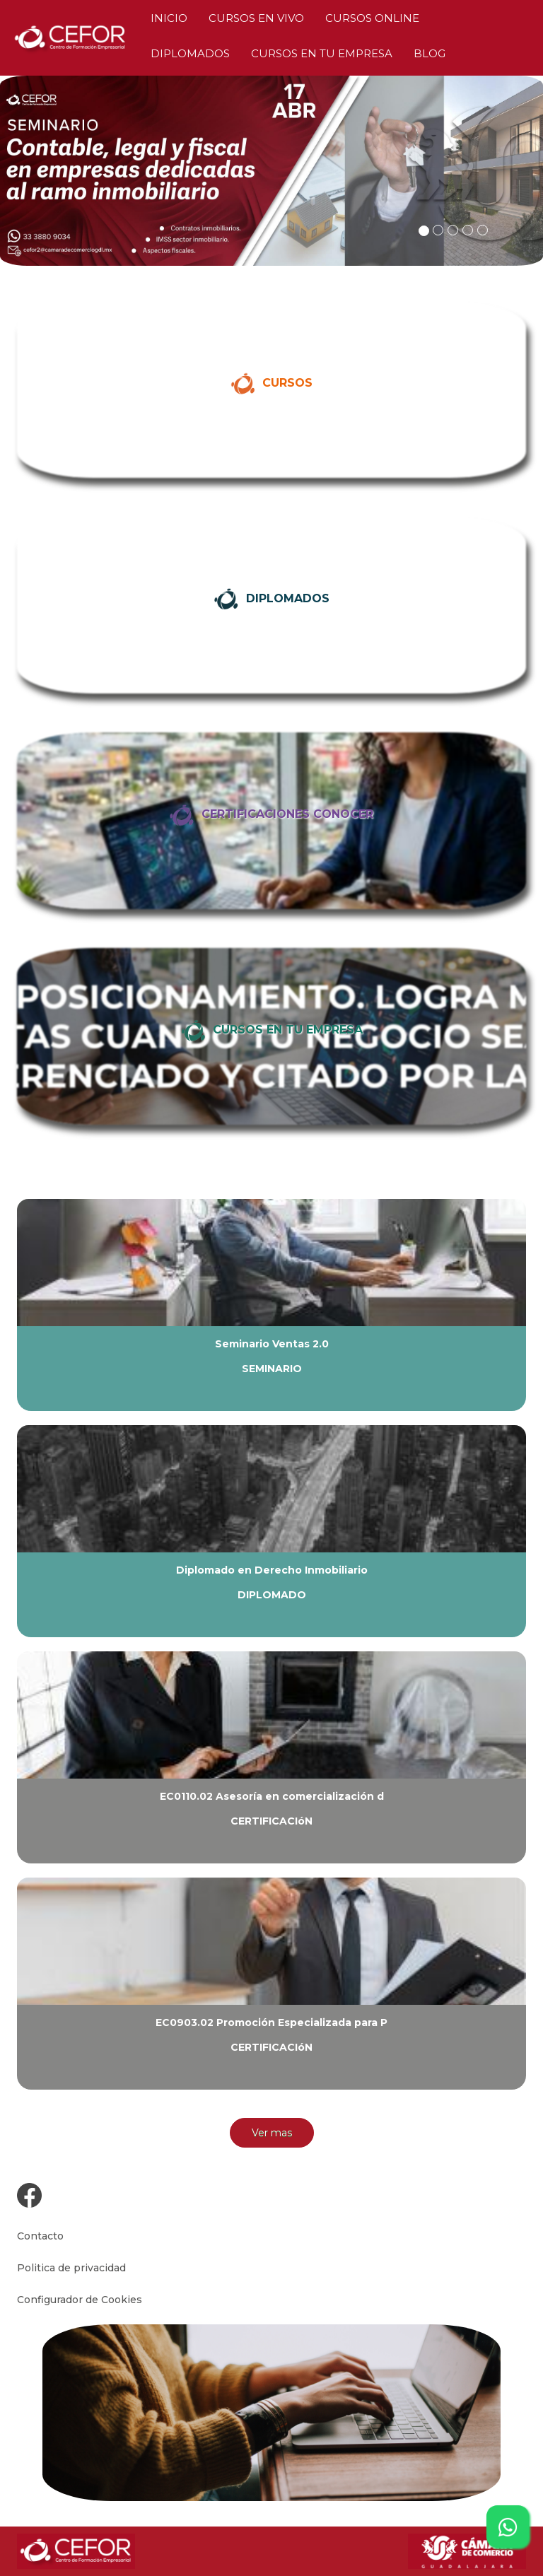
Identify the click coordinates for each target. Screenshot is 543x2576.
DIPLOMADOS (190, 53)
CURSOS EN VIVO (256, 18)
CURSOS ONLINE (372, 18)
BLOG (429, 53)
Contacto (40, 2236)
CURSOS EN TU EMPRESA (321, 53)
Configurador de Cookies (79, 2299)
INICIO (169, 18)
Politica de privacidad (71, 2267)
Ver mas (272, 2132)
